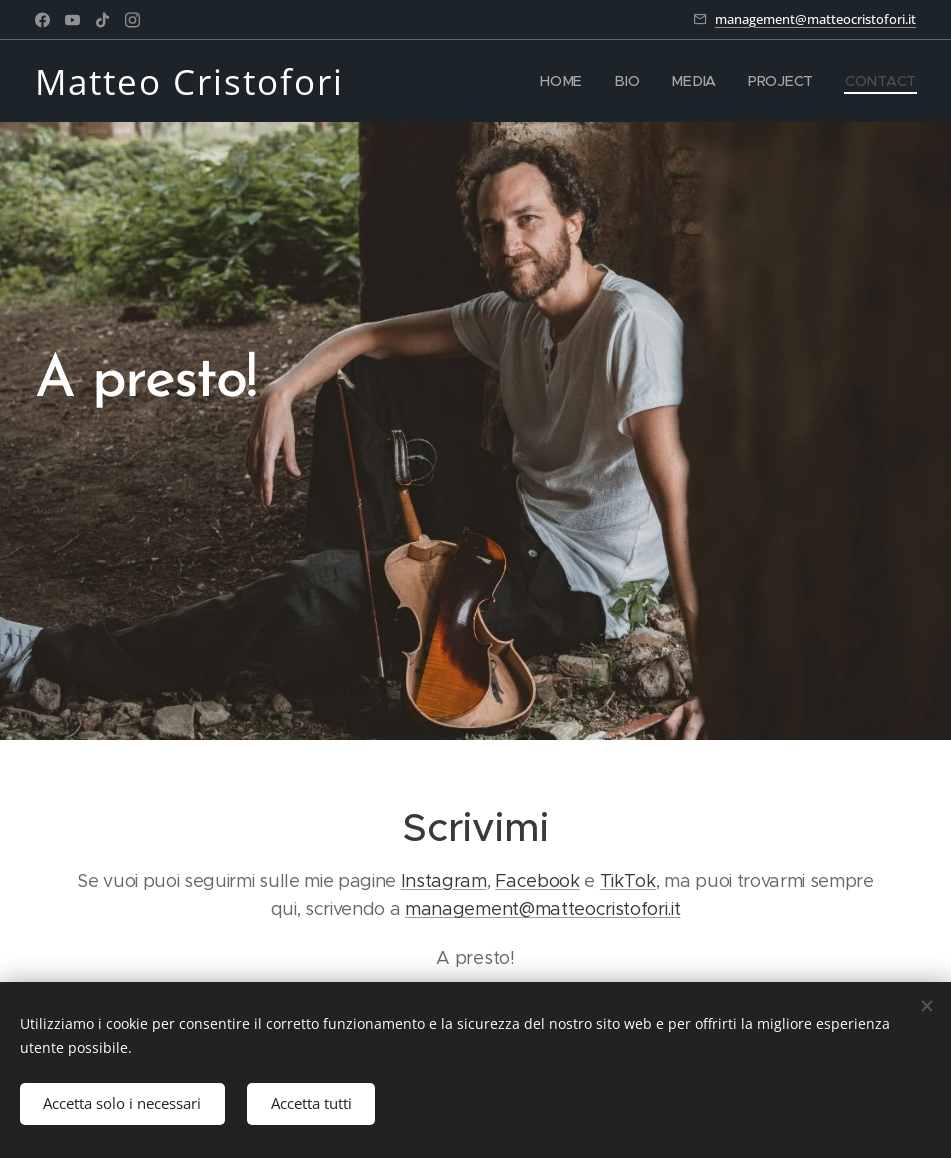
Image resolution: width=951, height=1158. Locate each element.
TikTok (628, 881)
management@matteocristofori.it (815, 19)
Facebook (537, 881)
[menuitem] (569, 81)
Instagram (444, 881)
